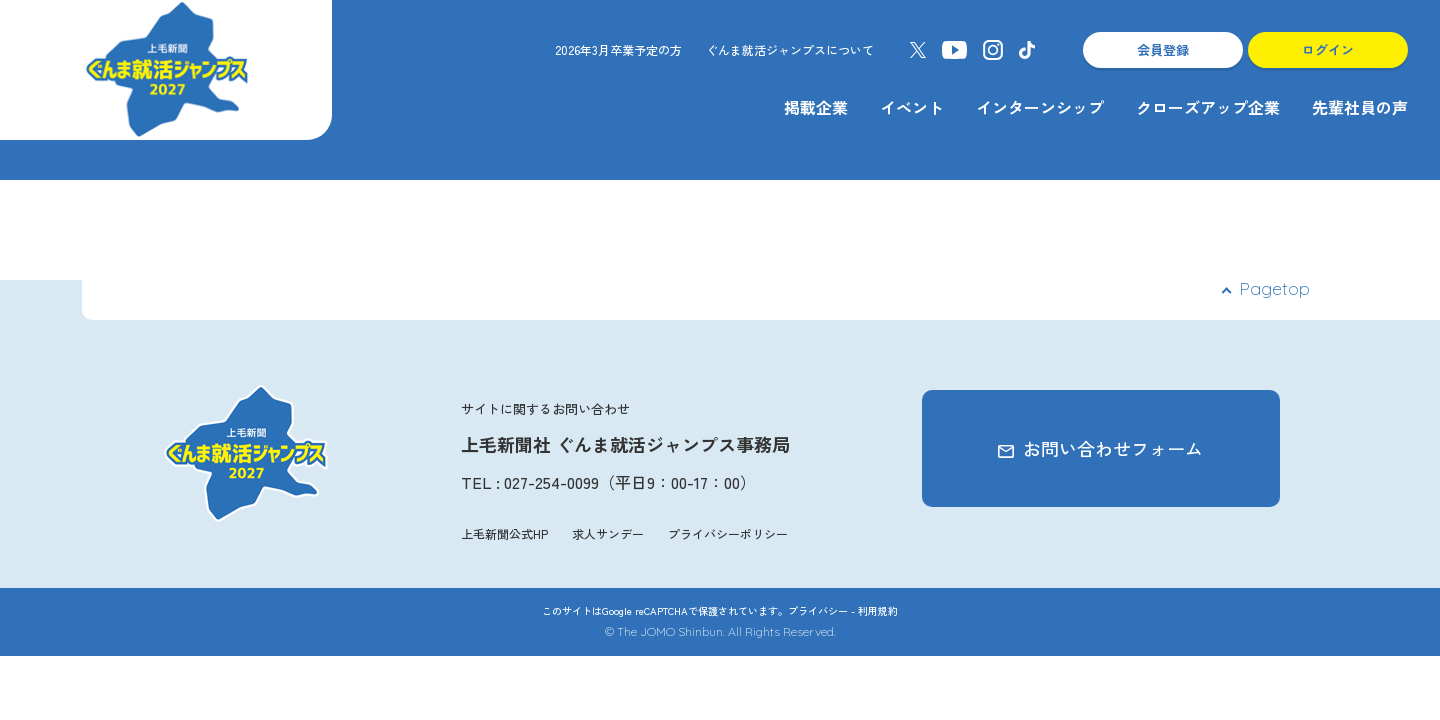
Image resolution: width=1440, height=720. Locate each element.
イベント (912, 107)
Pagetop (1274, 288)
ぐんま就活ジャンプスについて (790, 49)
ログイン (1328, 49)
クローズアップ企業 (1208, 107)
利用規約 (878, 610)
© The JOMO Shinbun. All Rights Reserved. (720, 631)
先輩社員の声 (1360, 107)
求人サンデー (608, 533)
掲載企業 (816, 107)
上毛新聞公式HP (504, 533)
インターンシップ (1040, 107)
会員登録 (1163, 49)
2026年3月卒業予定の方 (618, 49)
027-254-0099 (551, 482)
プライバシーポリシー (728, 533)
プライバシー (818, 610)
